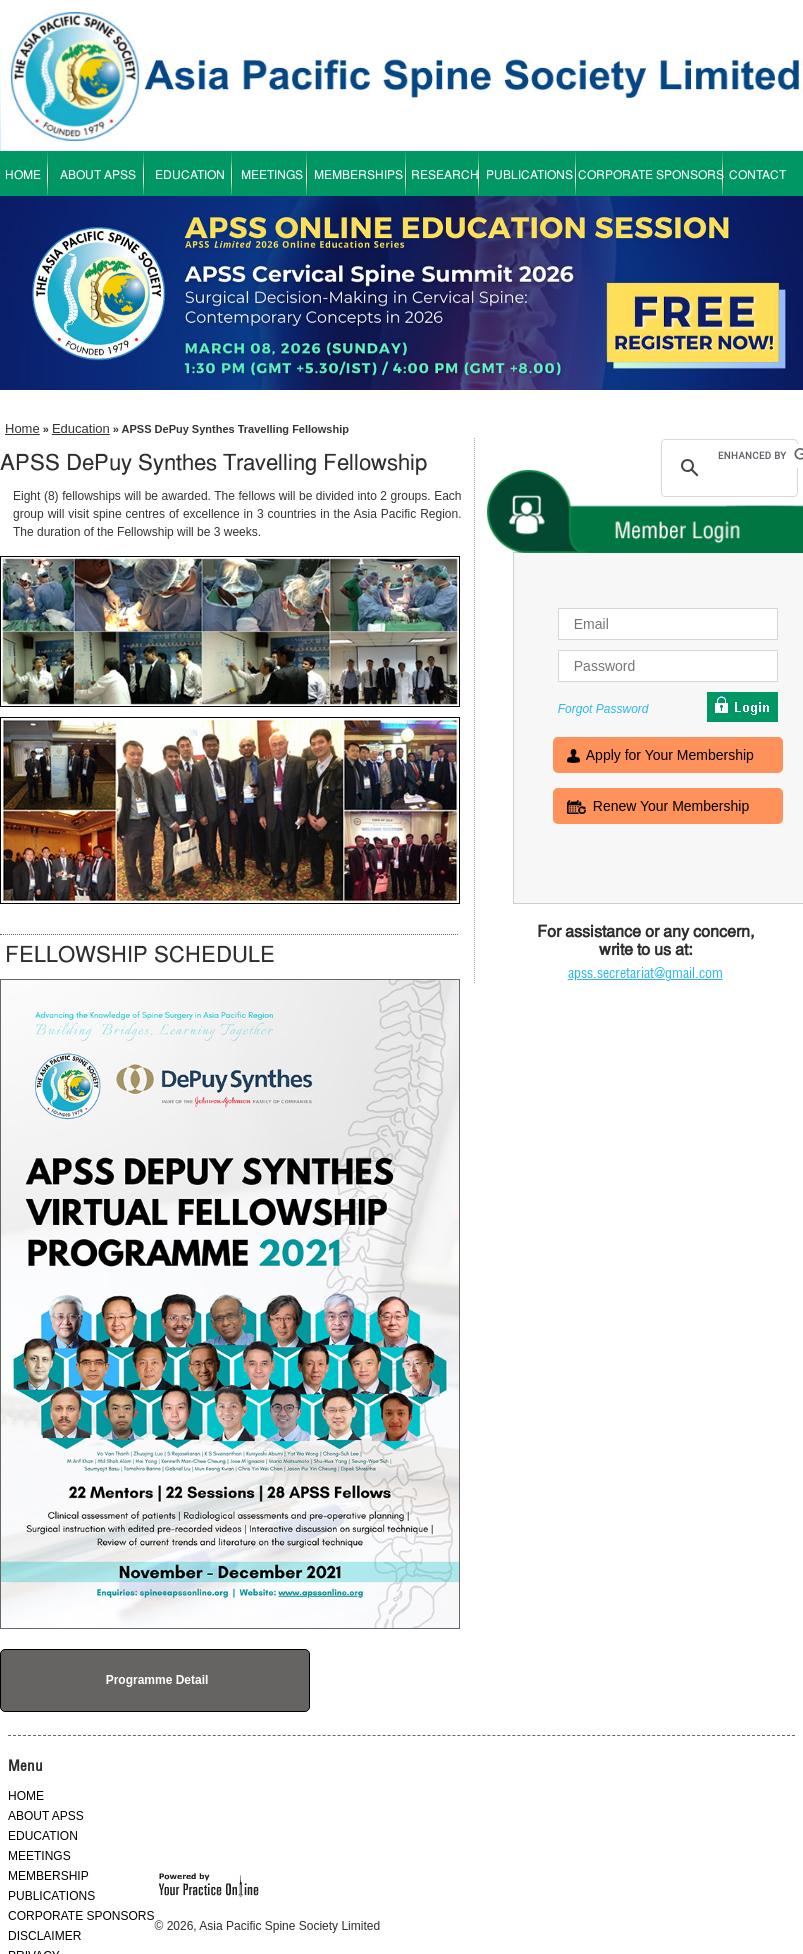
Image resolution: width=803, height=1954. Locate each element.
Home (22, 428)
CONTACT (757, 176)
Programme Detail (157, 1680)
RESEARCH (445, 176)
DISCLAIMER (44, 1936)
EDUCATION (190, 176)
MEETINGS (272, 176)
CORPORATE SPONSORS (651, 176)
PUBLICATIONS (529, 176)
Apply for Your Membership (670, 757)
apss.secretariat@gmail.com (645, 973)
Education (81, 428)
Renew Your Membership (671, 808)
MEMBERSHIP (48, 1876)
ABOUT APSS (98, 176)
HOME (26, 1796)
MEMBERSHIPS (358, 176)
